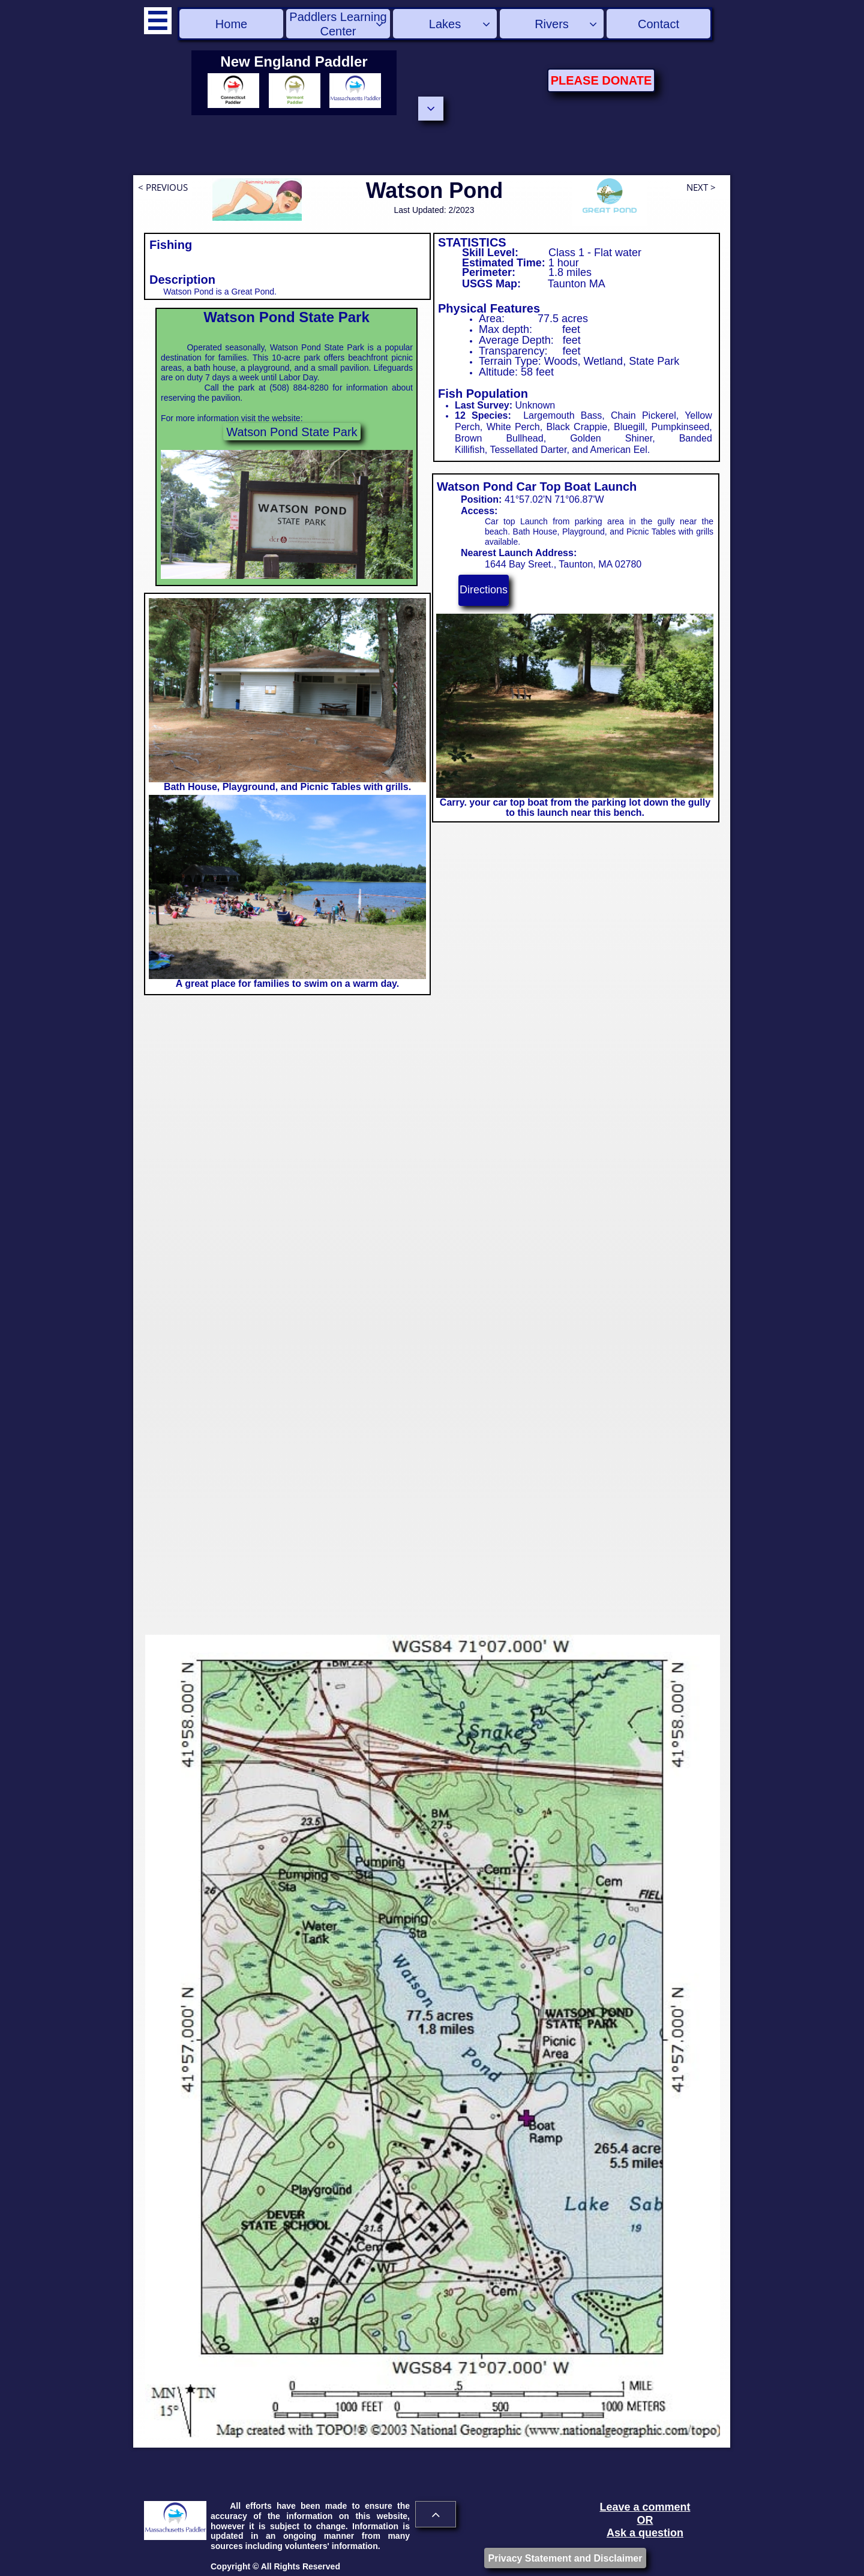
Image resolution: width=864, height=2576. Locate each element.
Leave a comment (644, 2507)
